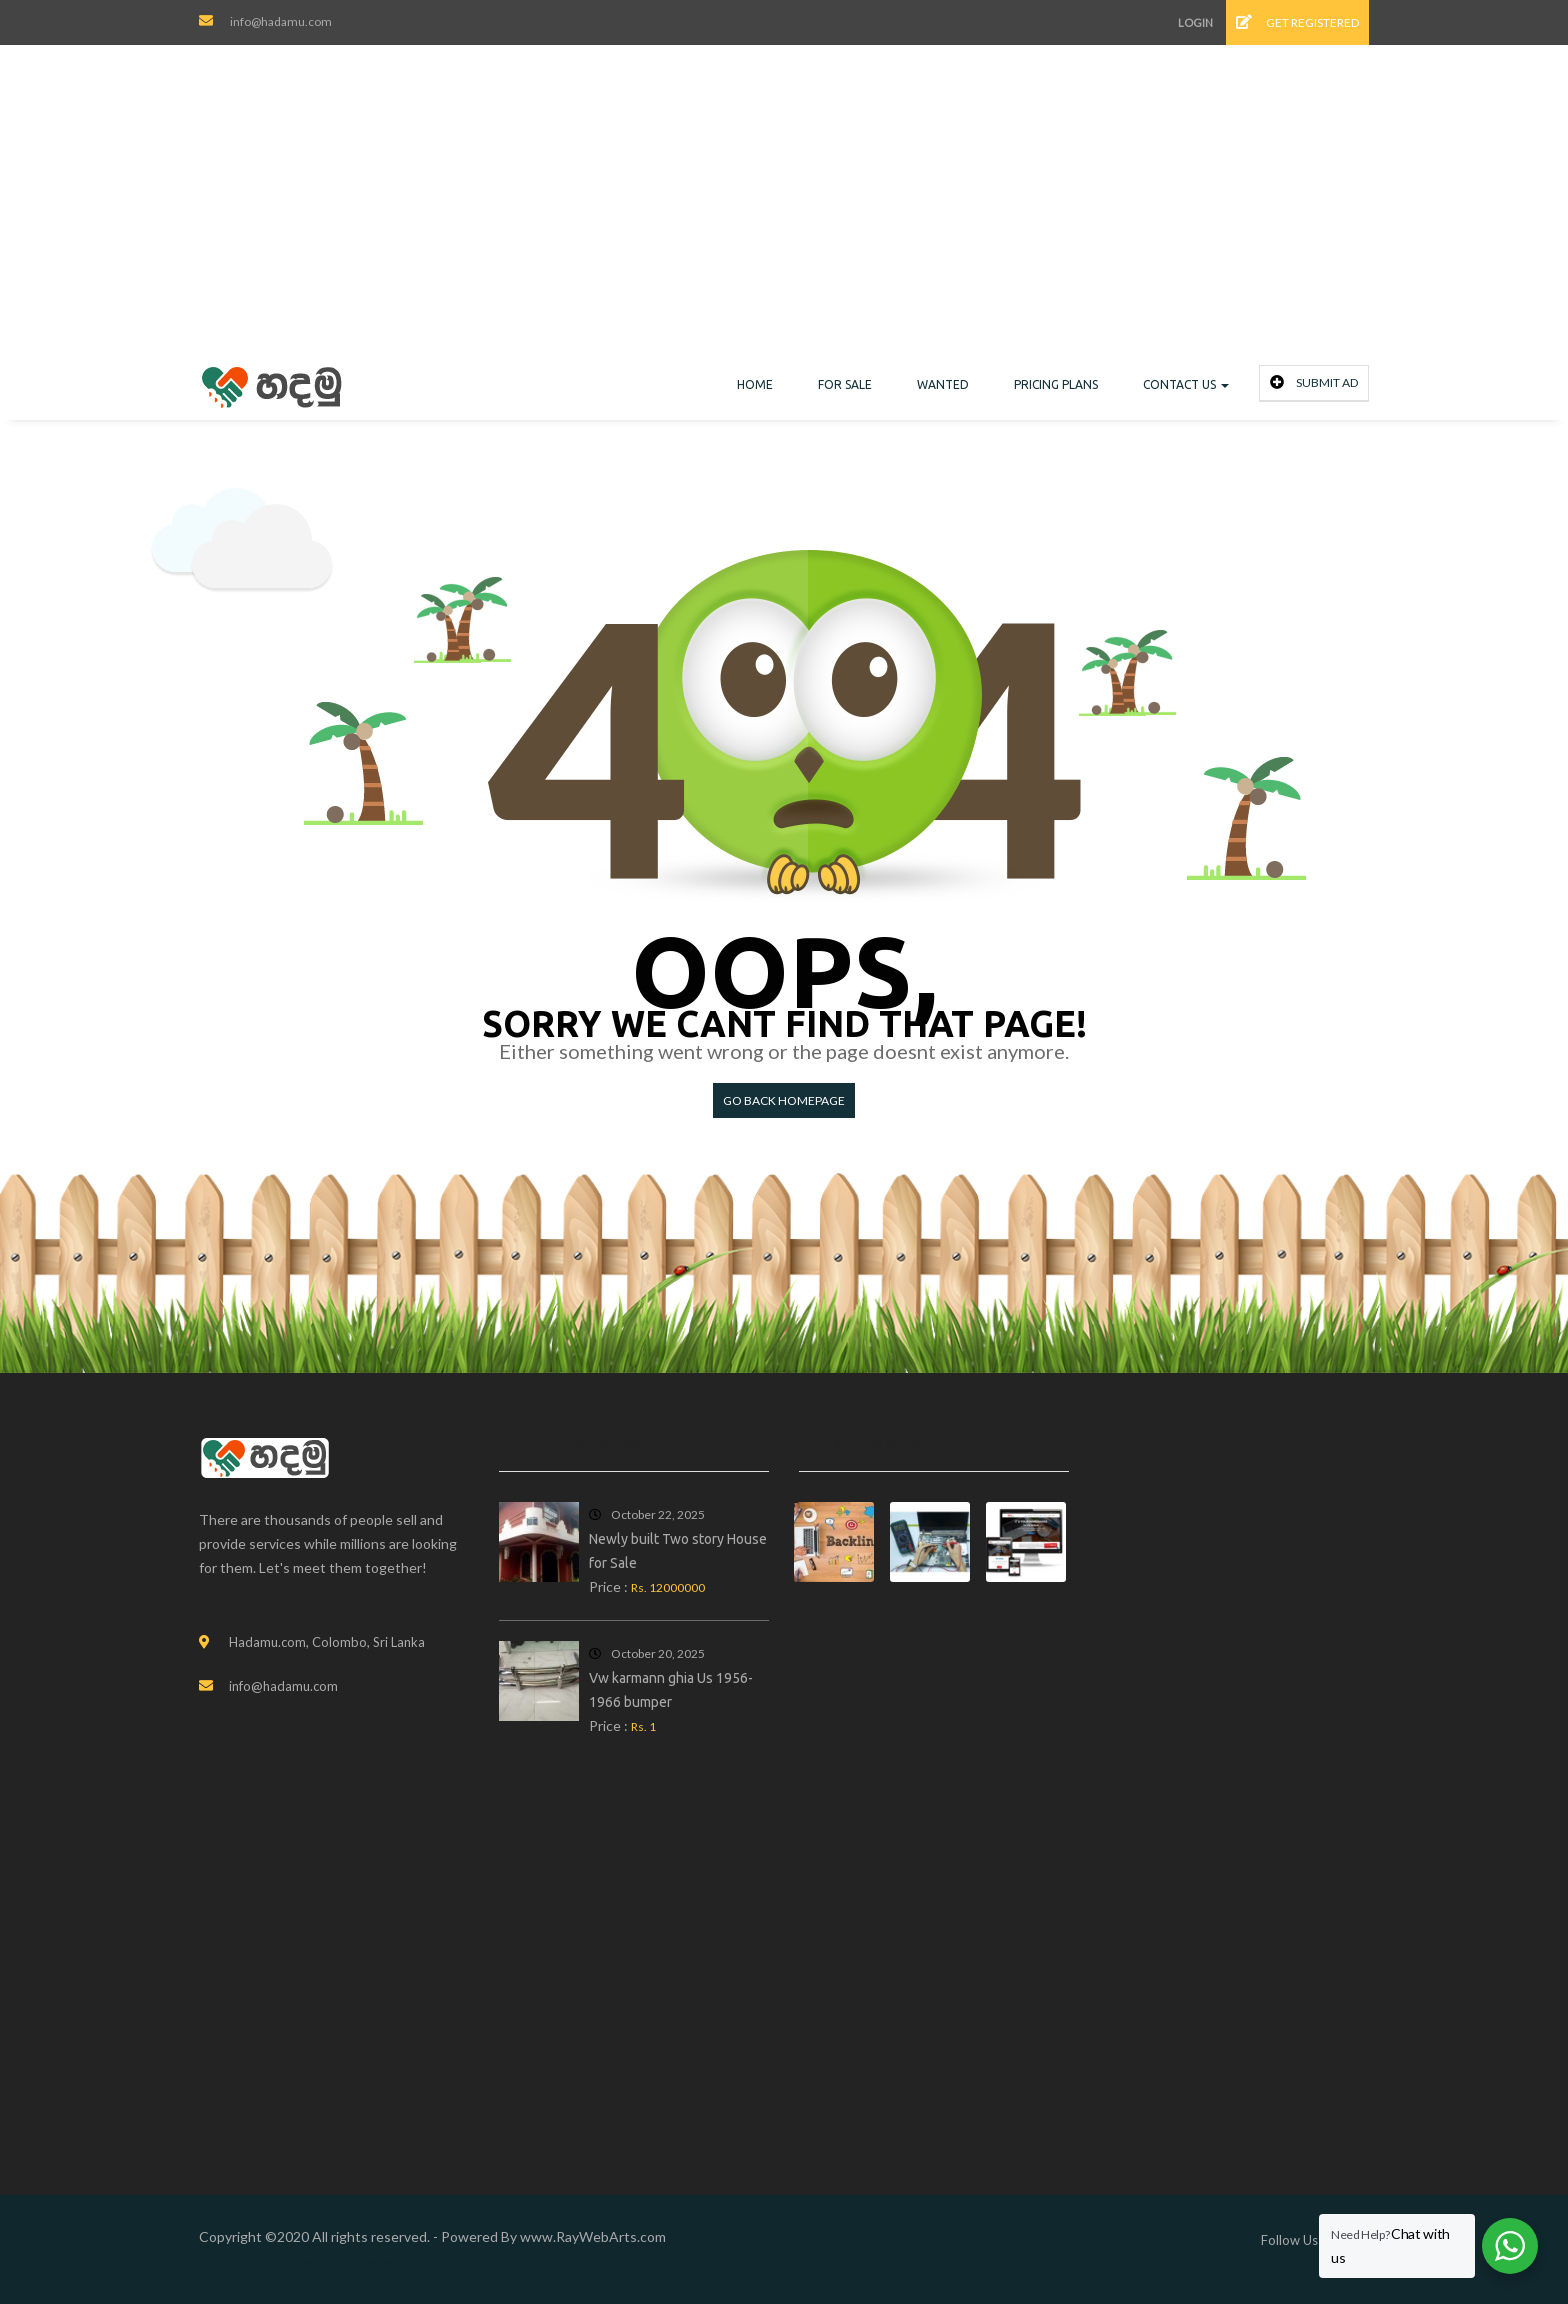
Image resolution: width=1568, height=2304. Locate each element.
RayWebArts (596, 2236)
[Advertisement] (784, 215)
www (536, 2236)
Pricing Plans (1056, 384)
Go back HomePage (784, 1100)
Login (1195, 22)
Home (755, 384)
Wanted (943, 384)
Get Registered (1297, 22)
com (653, 2236)
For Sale (845, 384)
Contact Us (1186, 384)
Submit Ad (1314, 382)
